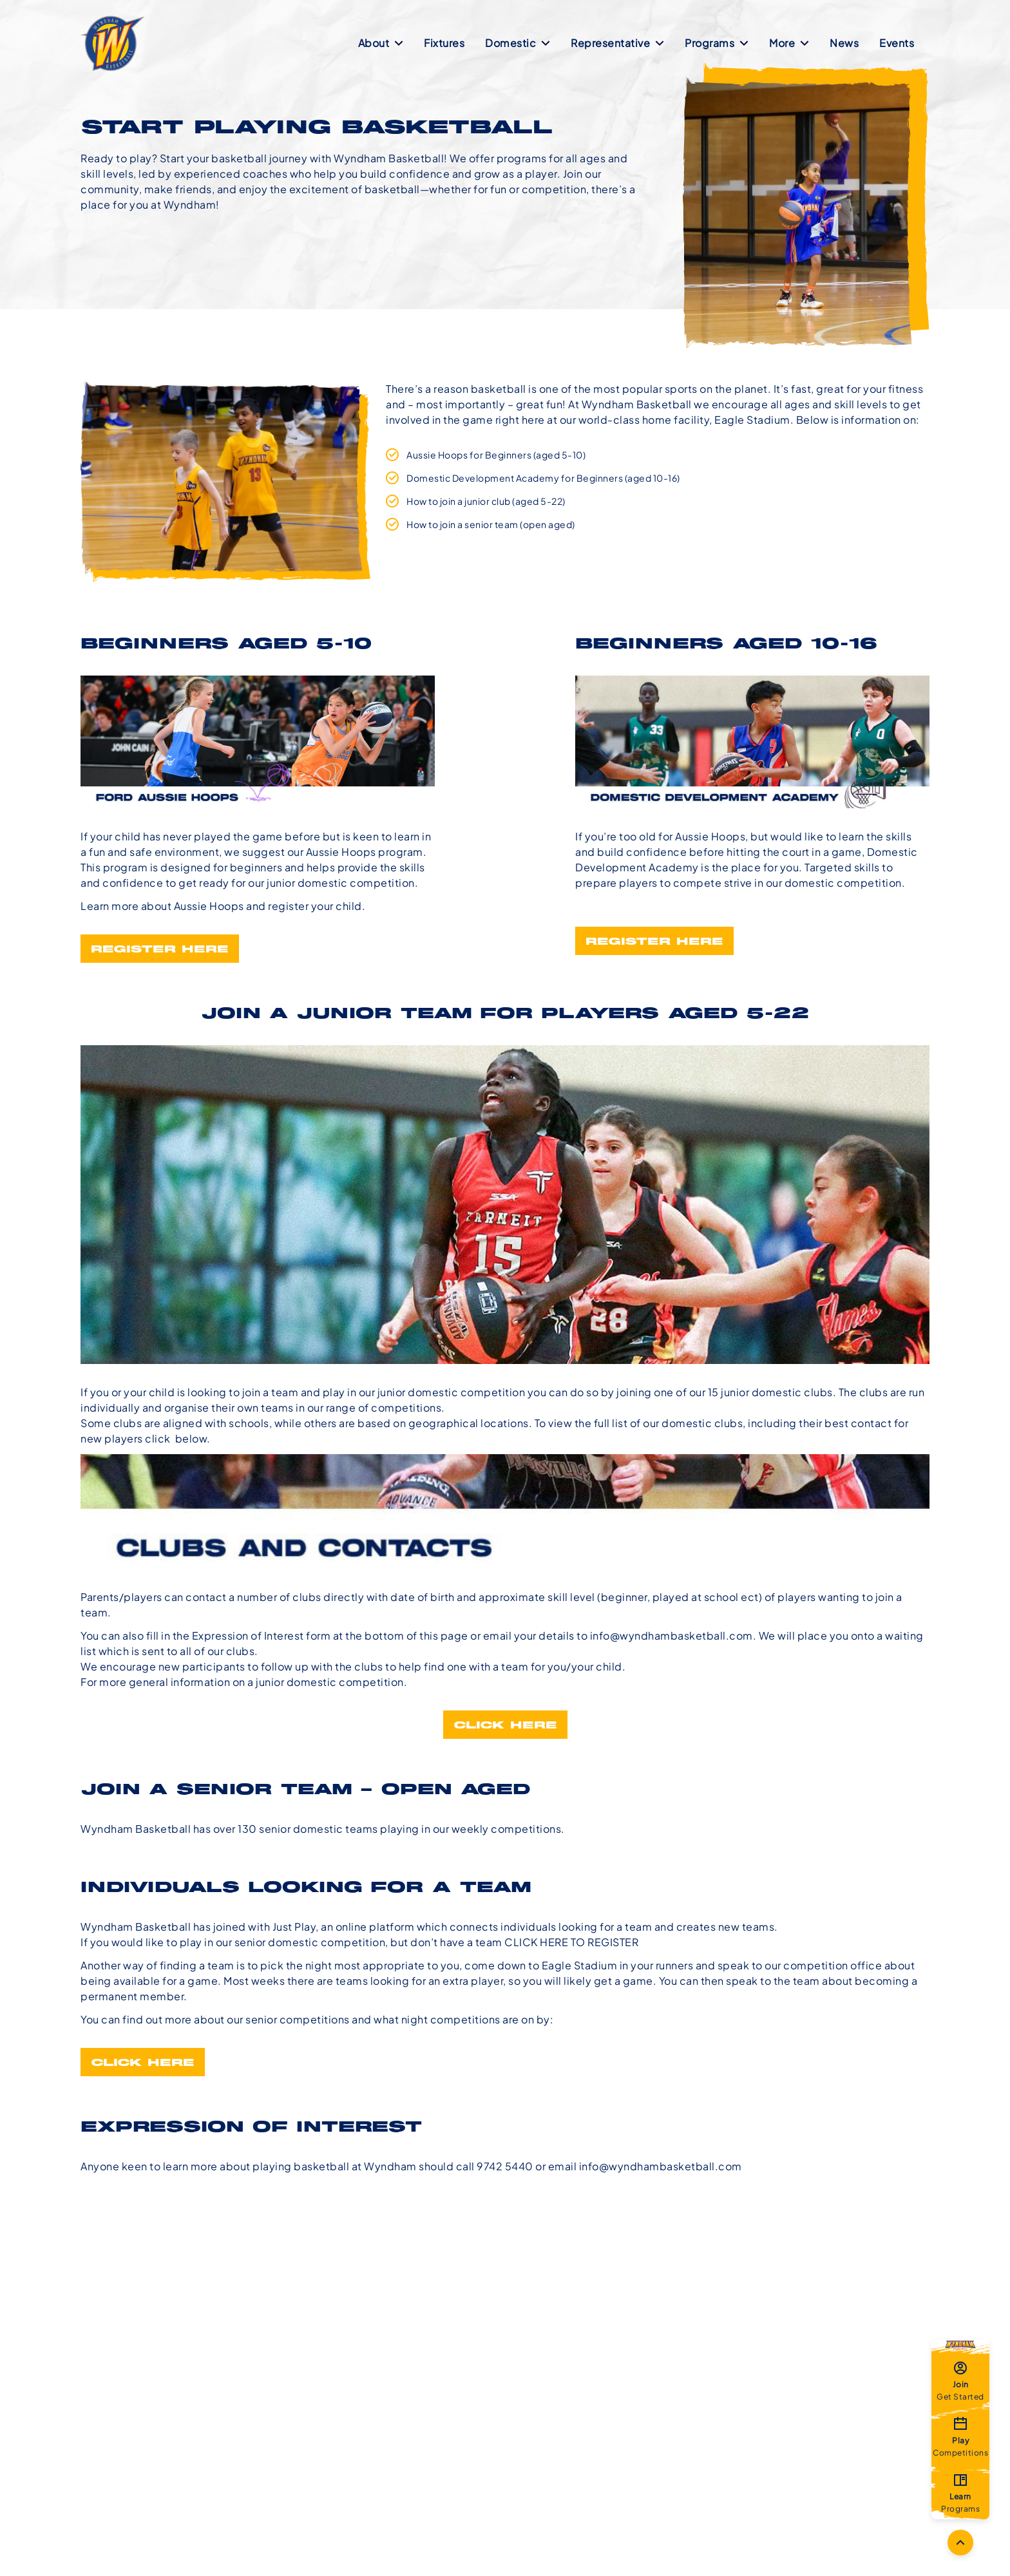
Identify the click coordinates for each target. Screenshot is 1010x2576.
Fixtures (444, 43)
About (381, 43)
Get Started (960, 2380)
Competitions (960, 2436)
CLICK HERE (143, 2063)
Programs (716, 43)
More (789, 43)
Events (896, 43)
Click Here (505, 1725)
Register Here (160, 949)
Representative (617, 43)
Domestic (517, 43)
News (844, 43)
